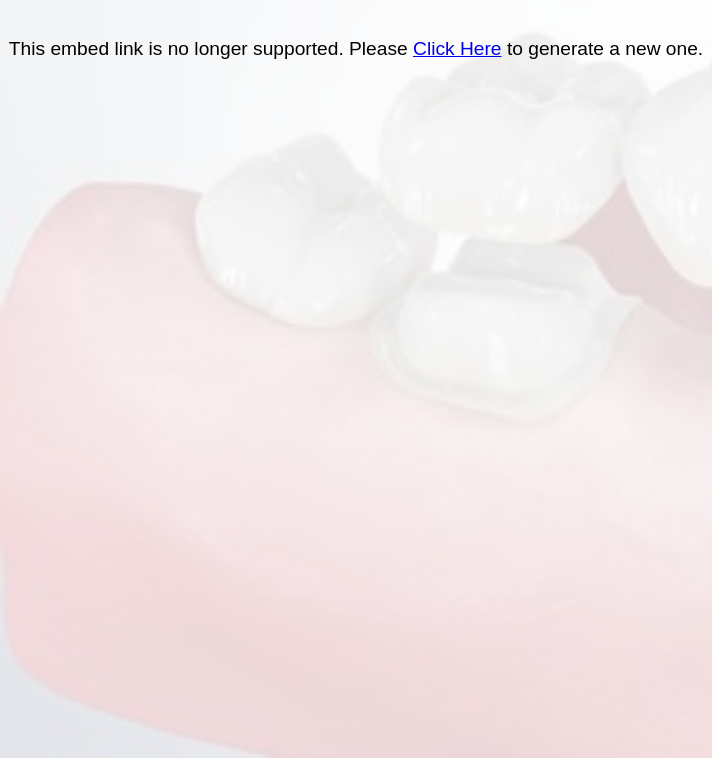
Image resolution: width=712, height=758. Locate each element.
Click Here (457, 48)
